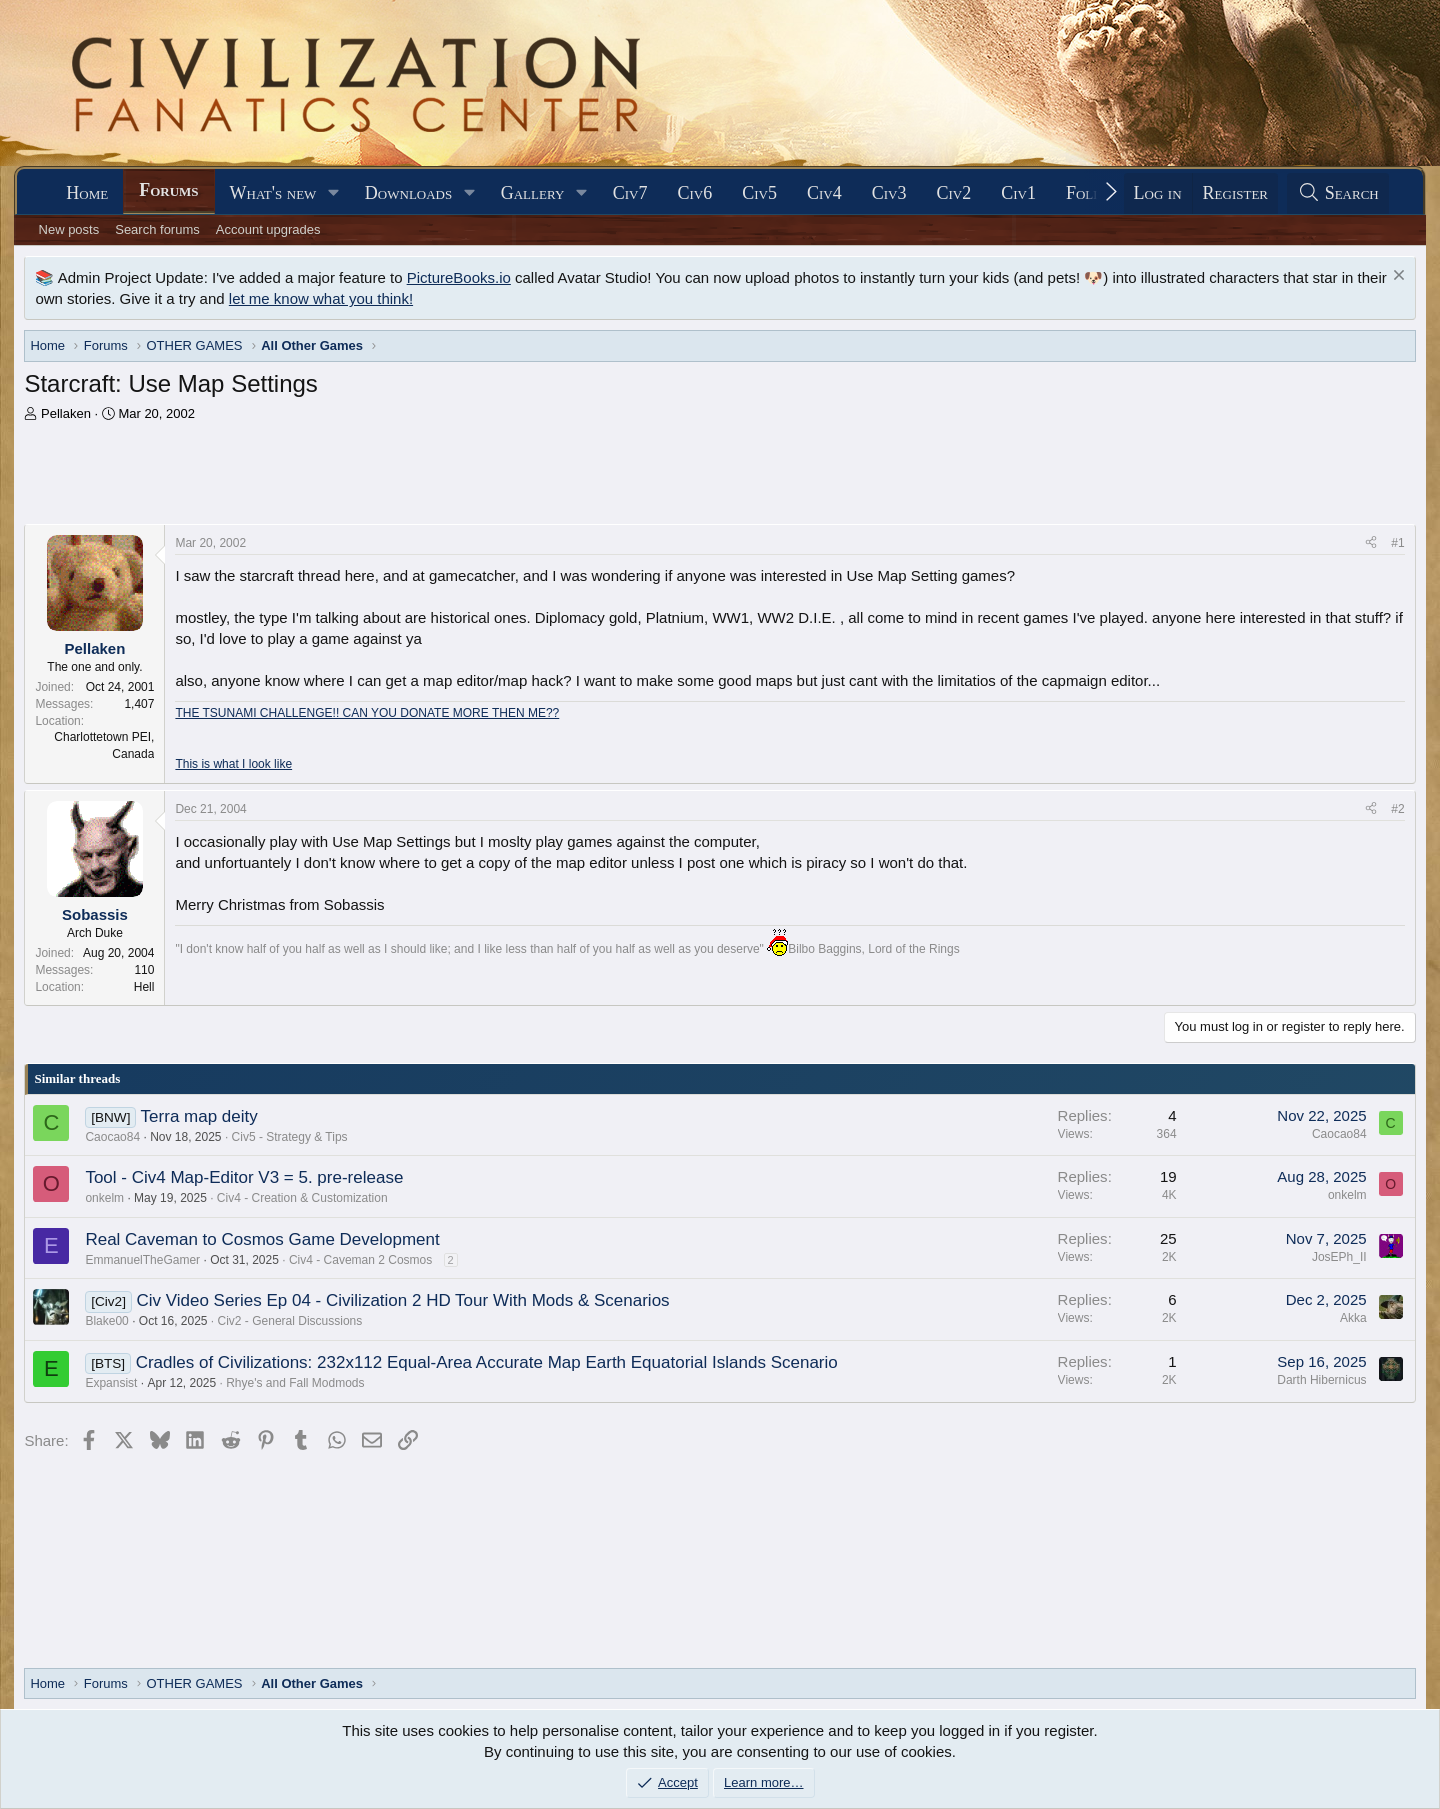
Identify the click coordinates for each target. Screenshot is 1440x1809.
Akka (1353, 1318)
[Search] (1338, 193)
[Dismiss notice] (1396, 277)
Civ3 (889, 193)
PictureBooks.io (459, 277)
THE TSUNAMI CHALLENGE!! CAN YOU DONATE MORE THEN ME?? (367, 713)
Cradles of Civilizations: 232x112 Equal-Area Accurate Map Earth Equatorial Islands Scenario (487, 1362)
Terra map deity (199, 1116)
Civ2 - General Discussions (290, 1321)
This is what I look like (233, 764)
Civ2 (953, 193)
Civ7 (630, 193)
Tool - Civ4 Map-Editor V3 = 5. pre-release (244, 1177)
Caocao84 (112, 1137)
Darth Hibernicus (1321, 1380)
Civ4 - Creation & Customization (302, 1198)
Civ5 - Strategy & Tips (290, 1137)
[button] (334, 193)
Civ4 (824, 193)
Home (87, 193)
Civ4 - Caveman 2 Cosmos (360, 1260)
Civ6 (694, 193)
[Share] (1371, 543)
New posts (69, 229)
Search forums (157, 229)
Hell (144, 987)
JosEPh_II (1339, 1257)
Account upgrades (268, 229)
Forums (168, 190)
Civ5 (759, 193)
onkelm (104, 1198)
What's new (273, 193)
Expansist (111, 1383)
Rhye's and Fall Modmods (295, 1383)
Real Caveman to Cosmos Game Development (262, 1239)
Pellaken (66, 413)
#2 (1397, 809)
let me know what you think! (321, 298)
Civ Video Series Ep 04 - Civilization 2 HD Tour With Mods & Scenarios (402, 1300)
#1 (1397, 543)
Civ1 (1018, 193)
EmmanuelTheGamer (142, 1260)
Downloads (408, 193)
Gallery (533, 193)
